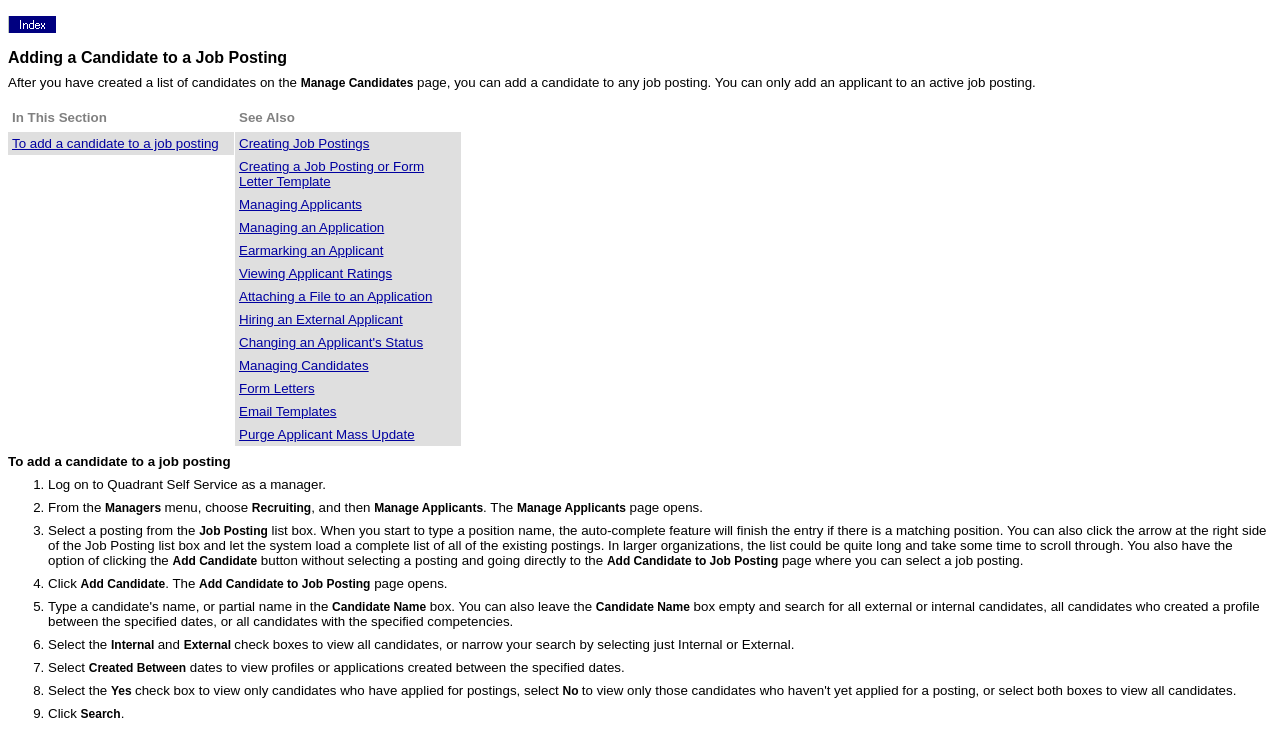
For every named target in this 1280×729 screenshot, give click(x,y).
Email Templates (288, 411)
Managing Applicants (300, 204)
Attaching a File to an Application (335, 296)
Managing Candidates (304, 365)
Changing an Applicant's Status (331, 342)
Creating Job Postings (304, 143)
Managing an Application (311, 227)
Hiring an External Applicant (321, 319)
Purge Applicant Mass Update (327, 434)
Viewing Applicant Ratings (315, 273)
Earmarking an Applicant (311, 250)
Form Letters (277, 388)
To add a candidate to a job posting (115, 143)
